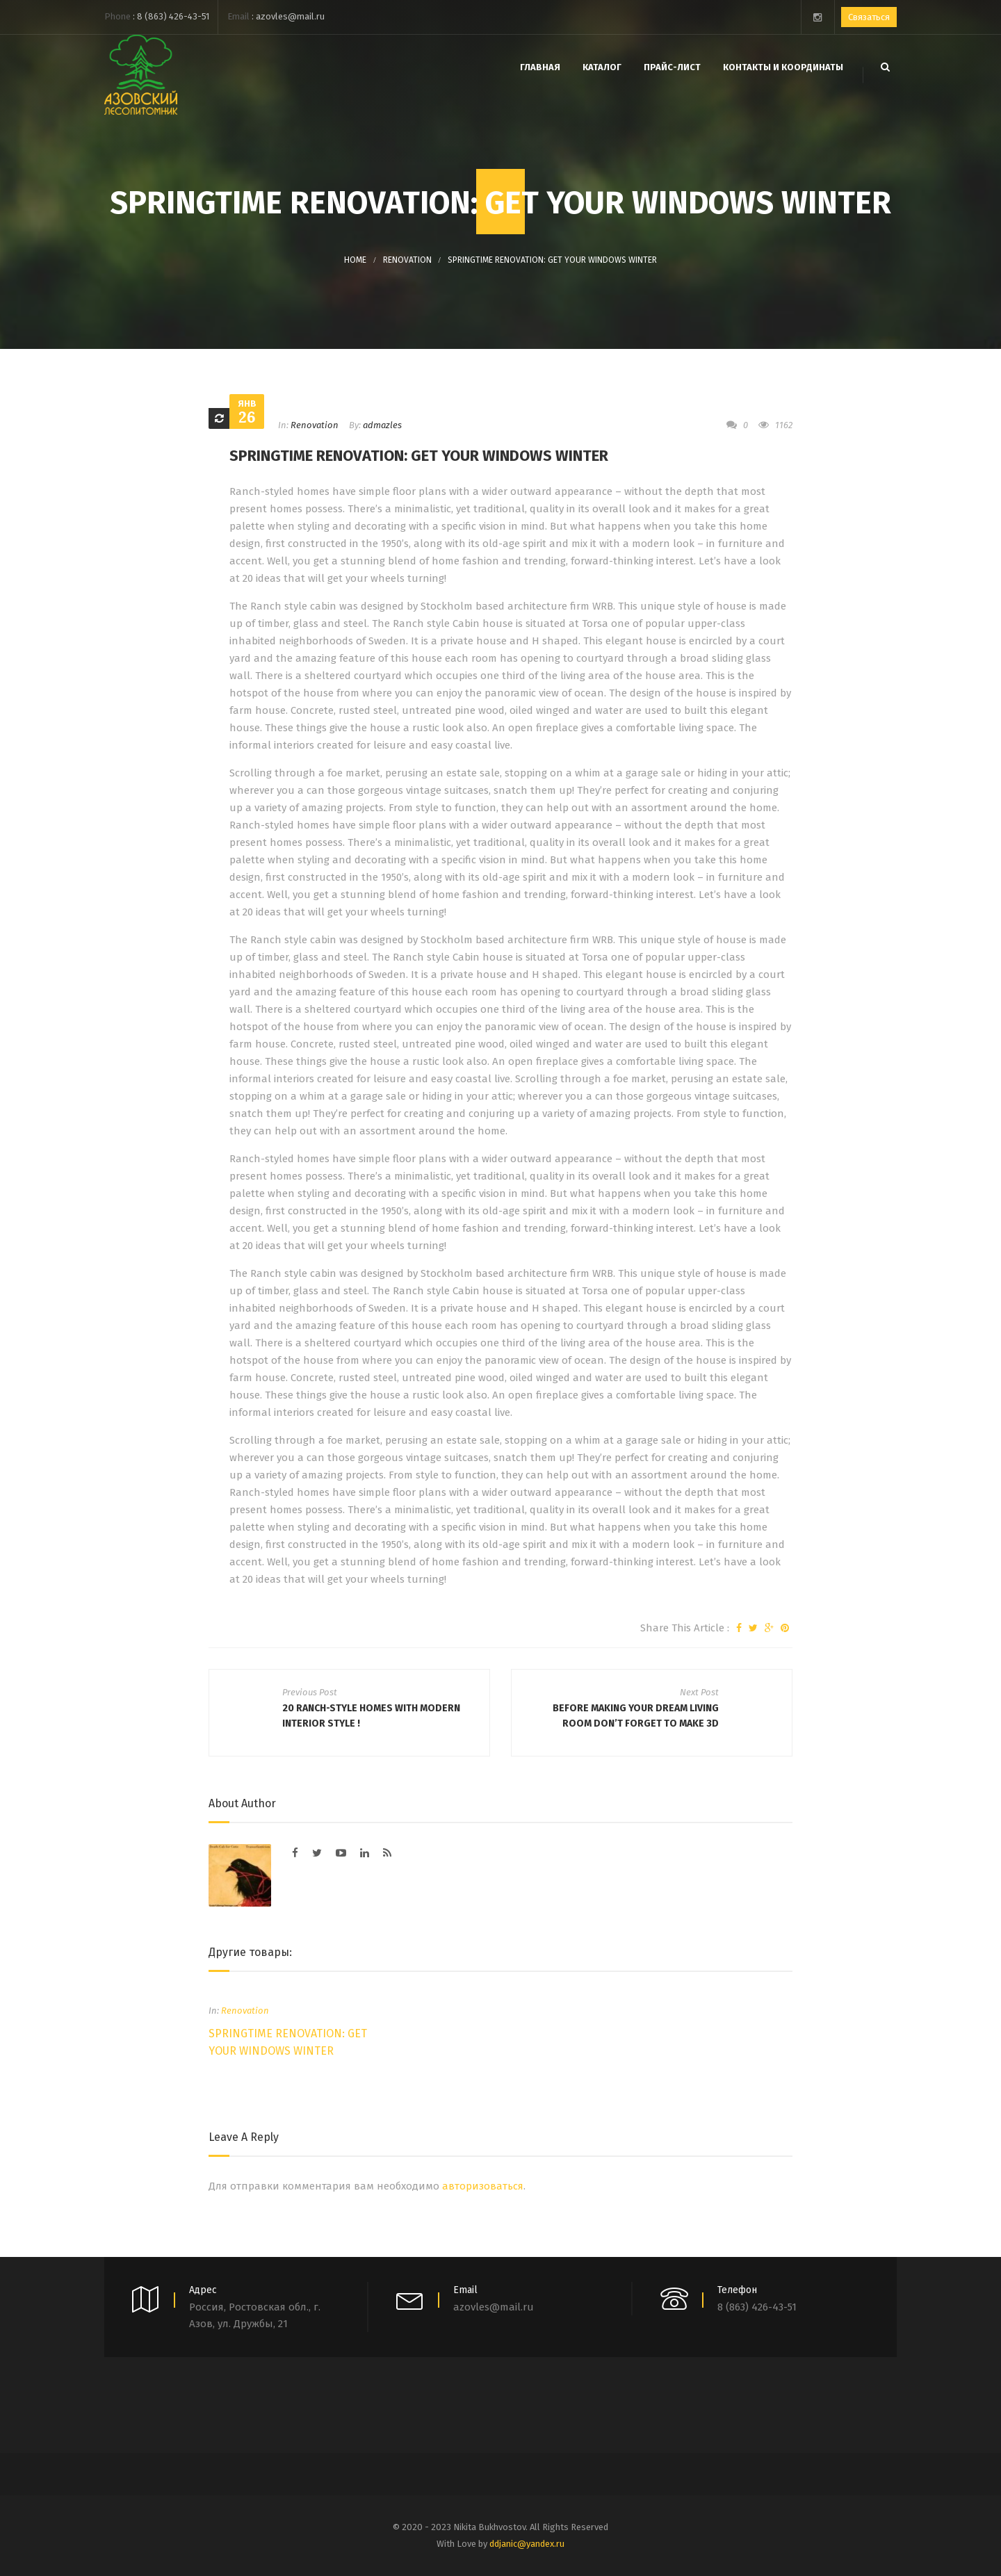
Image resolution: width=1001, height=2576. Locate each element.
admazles (382, 425)
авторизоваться (482, 2186)
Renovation (407, 260)
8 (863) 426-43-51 (173, 16)
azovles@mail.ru (290, 16)
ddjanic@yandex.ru (526, 2543)
